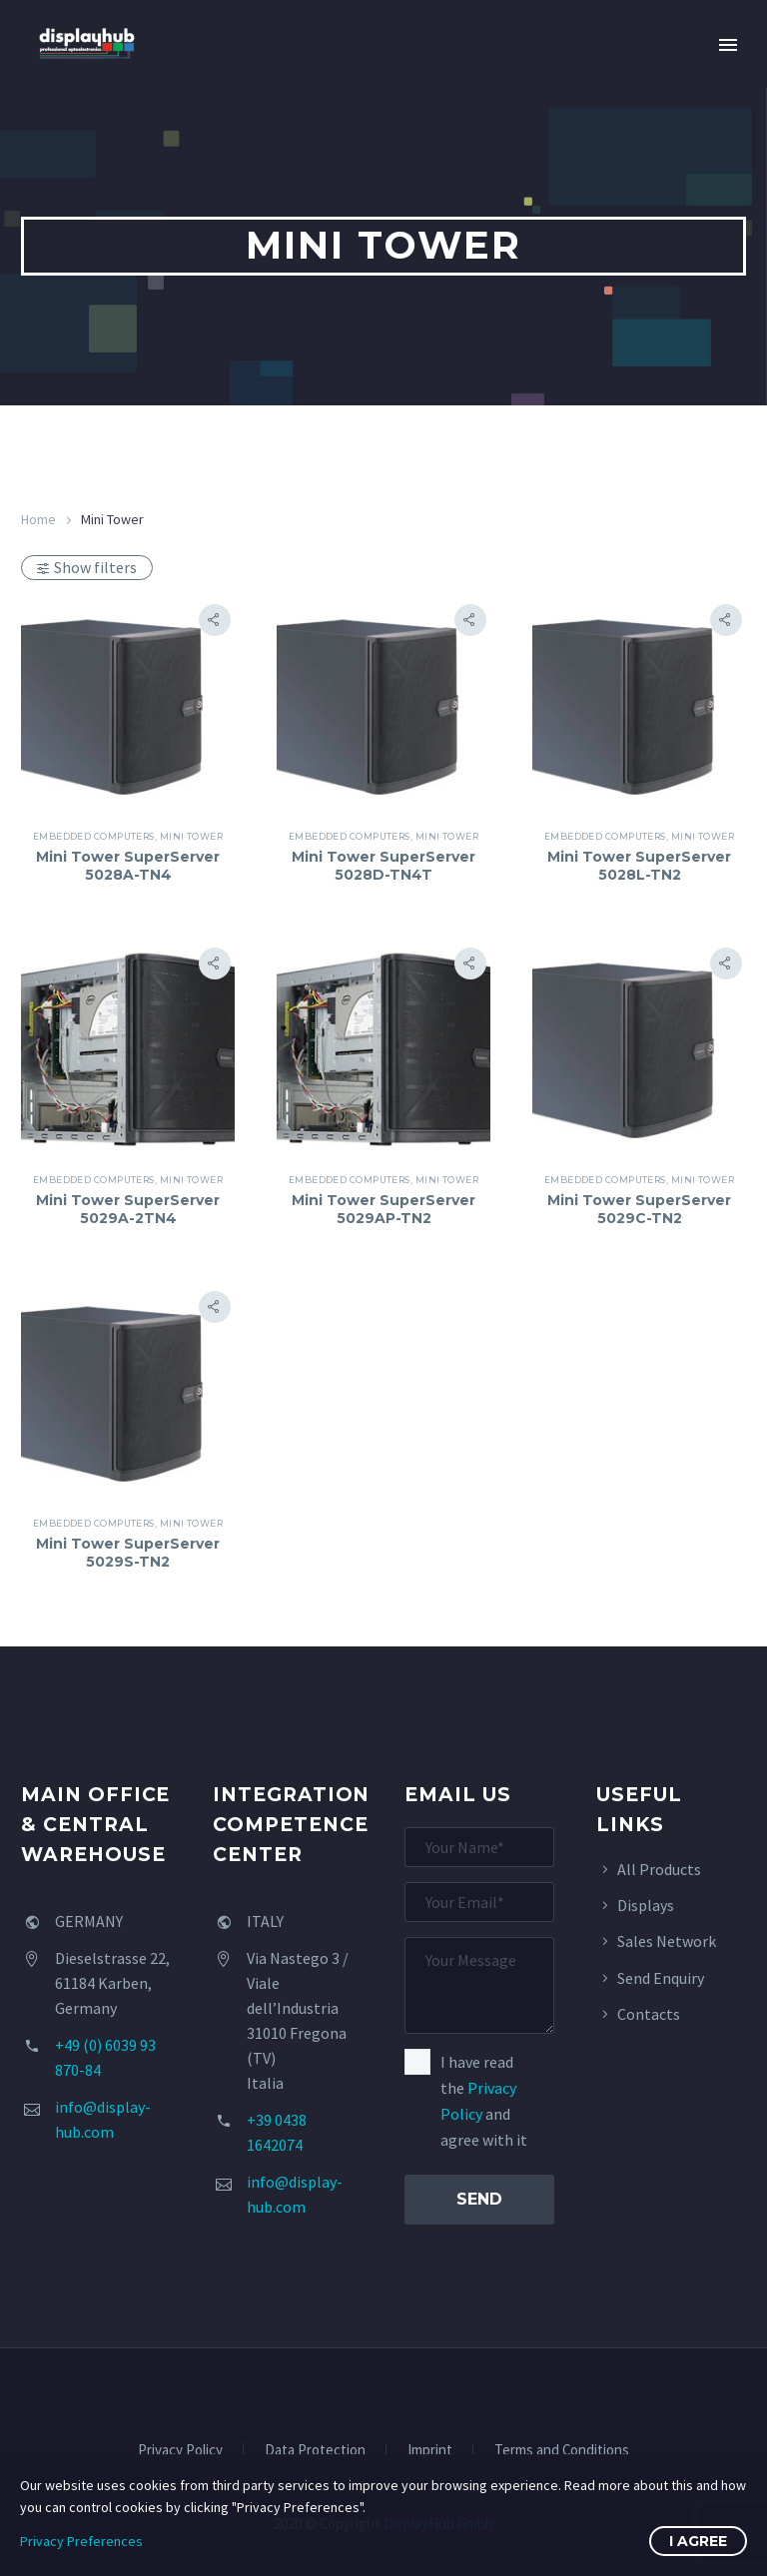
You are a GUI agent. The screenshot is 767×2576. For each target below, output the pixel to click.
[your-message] (479, 1985)
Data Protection (315, 2450)
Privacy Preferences (81, 2541)
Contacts (648, 2014)
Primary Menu (728, 45)
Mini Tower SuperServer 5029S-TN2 (128, 1553)
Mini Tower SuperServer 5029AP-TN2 (383, 1209)
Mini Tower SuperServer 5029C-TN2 (639, 1209)
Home (38, 519)
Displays (645, 1905)
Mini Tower (192, 836)
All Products (659, 1869)
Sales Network (666, 1941)
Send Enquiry (660, 1978)
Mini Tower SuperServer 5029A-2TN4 (128, 1209)
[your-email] (479, 1902)
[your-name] (479, 1847)
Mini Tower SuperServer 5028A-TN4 (128, 866)
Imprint (429, 2450)
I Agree (698, 2541)
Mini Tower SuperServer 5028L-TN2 (639, 866)
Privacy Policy (180, 2450)
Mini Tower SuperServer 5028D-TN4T (383, 866)
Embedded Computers (94, 836)
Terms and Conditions (561, 2450)
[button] (215, 620)
